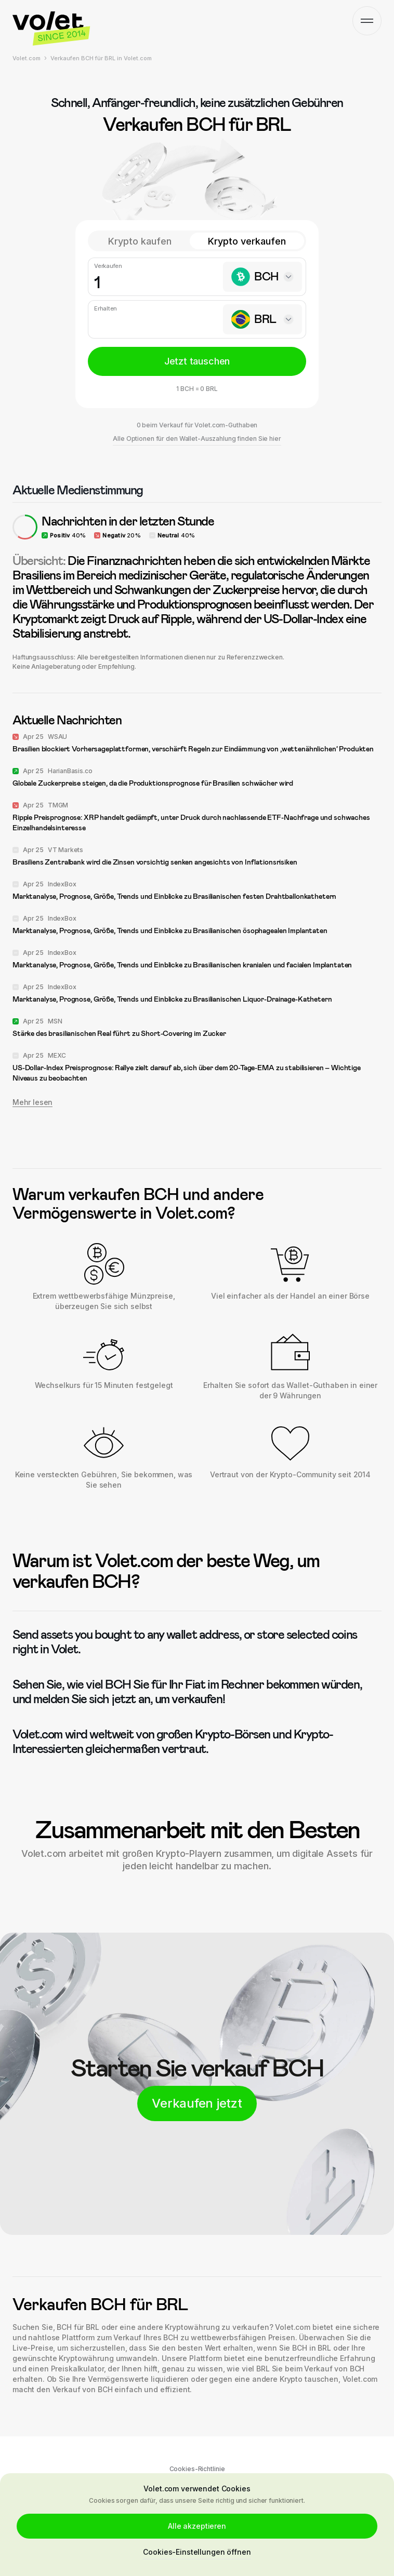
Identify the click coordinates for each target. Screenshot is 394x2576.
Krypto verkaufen (247, 241)
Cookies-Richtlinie (197, 2469)
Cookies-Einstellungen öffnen (197, 2551)
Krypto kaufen (140, 241)
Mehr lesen (32, 1102)
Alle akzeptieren (197, 2525)
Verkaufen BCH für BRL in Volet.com (101, 58)
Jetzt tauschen (197, 361)
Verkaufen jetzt (197, 2103)
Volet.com (26, 58)
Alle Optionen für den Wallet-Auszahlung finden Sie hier (197, 438)
